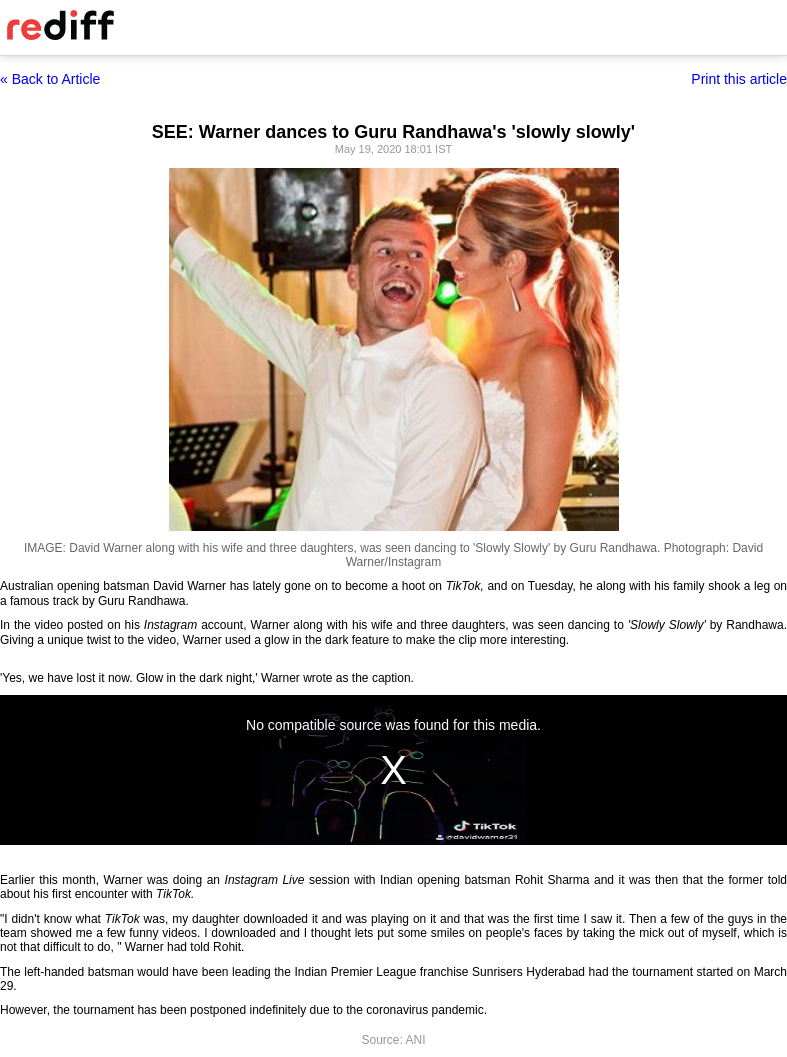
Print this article (739, 79)
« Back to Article (50, 79)
